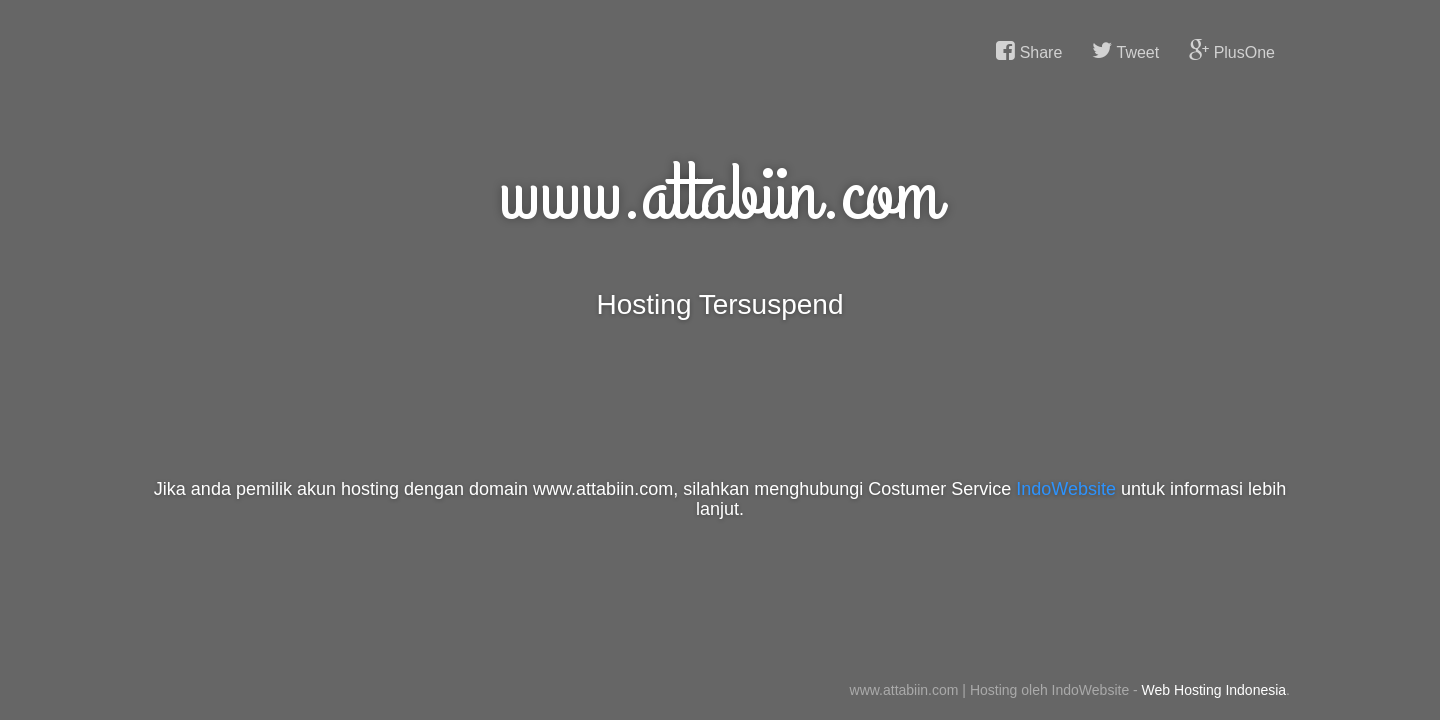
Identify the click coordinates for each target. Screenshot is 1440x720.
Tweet (1125, 51)
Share (1029, 51)
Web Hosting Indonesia (1214, 690)
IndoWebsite (1066, 489)
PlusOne (1232, 51)
